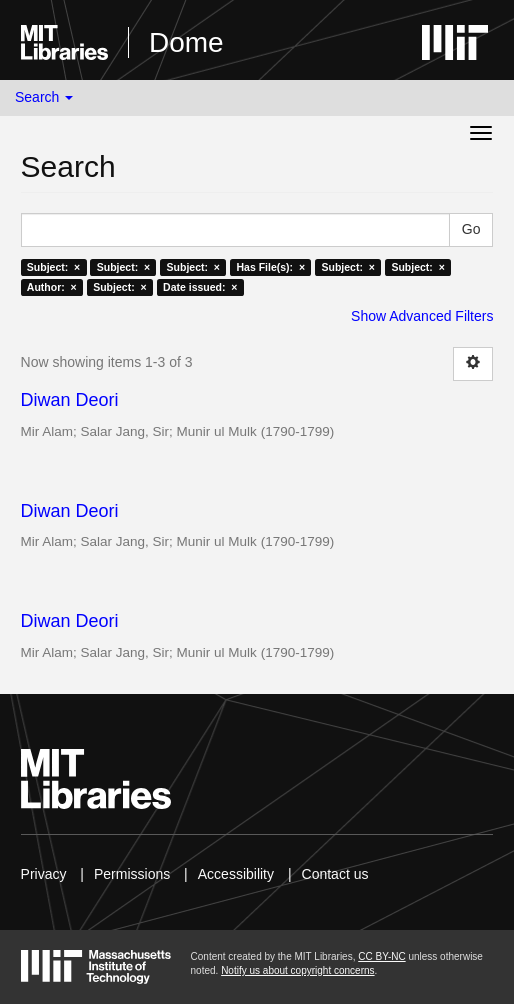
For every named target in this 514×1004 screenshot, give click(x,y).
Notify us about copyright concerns (297, 970)
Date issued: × (200, 287)
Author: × (52, 287)
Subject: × (53, 267)
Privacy (44, 874)
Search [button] (44, 97)
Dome (186, 42)
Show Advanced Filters (422, 316)
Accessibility (236, 874)
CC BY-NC (381, 956)
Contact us (335, 874)
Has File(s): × (270, 267)
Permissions (132, 874)
